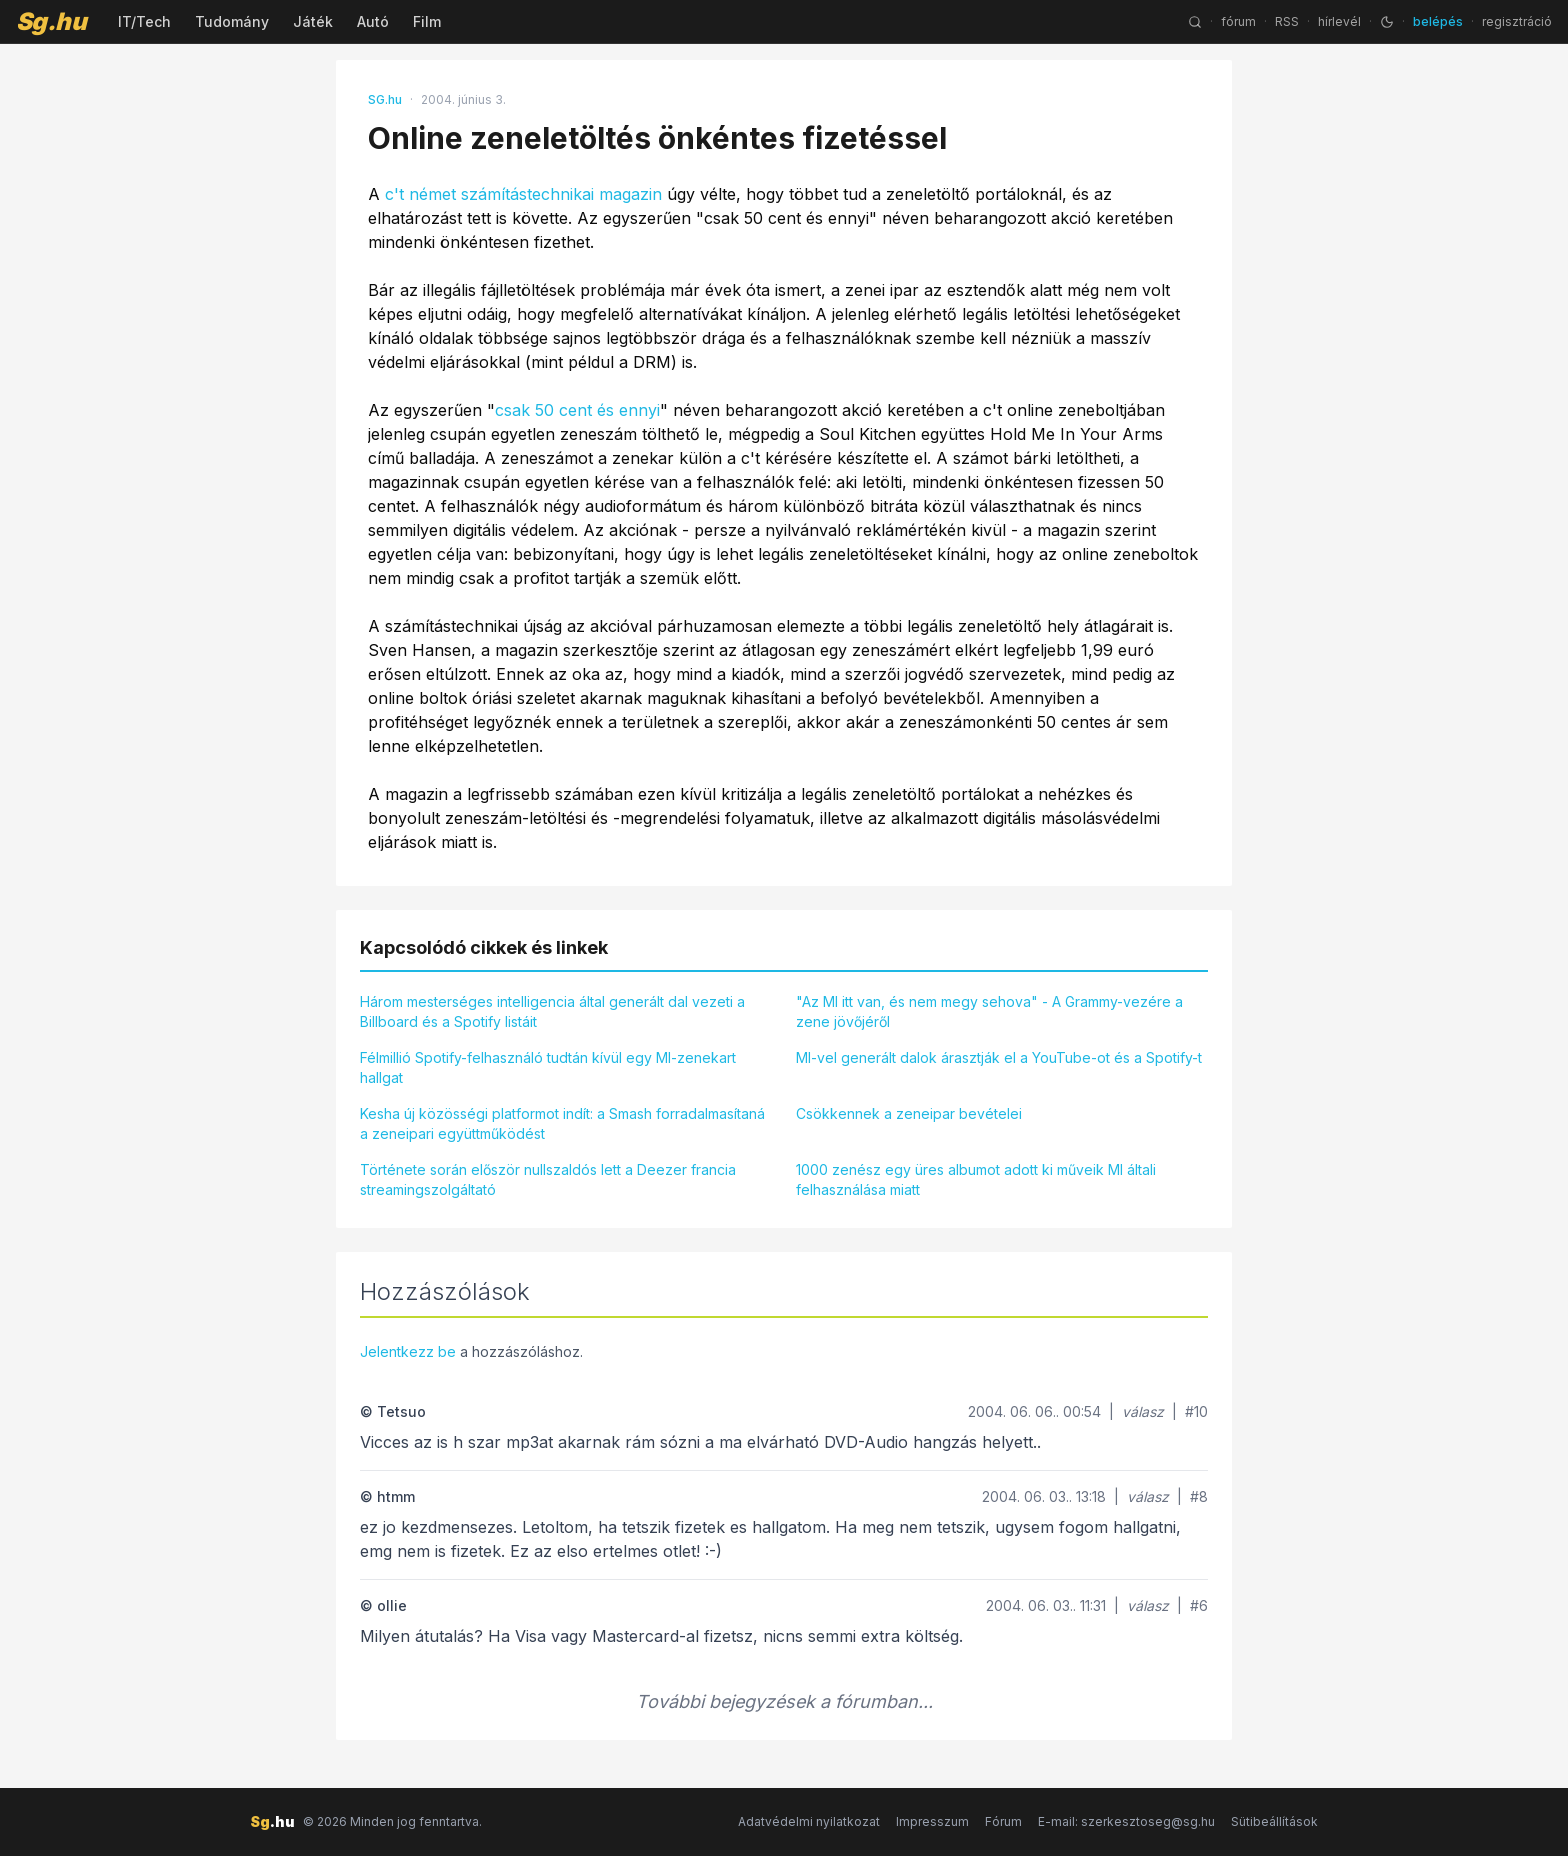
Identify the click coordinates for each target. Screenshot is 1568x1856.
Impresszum (932, 1821)
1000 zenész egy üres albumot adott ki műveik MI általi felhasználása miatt (976, 1179)
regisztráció (1517, 21)
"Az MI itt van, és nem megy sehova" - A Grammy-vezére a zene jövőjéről (989, 1011)
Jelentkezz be (408, 1351)
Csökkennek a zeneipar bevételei (909, 1113)
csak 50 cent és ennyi (577, 410)
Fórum (1003, 1821)
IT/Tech (144, 21)
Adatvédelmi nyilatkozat (809, 1821)
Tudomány (232, 21)
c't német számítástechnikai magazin (523, 194)
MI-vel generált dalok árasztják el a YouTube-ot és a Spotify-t (999, 1057)
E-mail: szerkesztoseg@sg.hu (1126, 1821)
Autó (373, 21)
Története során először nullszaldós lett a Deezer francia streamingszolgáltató (548, 1179)
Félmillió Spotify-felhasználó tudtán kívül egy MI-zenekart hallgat (548, 1067)
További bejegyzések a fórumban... (784, 1701)
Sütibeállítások (1274, 1821)
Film (427, 21)
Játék (313, 21)
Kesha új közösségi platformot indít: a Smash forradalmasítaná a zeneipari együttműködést (562, 1123)
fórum (1238, 21)
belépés (1438, 21)
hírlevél (1339, 21)
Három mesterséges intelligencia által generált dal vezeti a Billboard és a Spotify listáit (552, 1011)
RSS (1287, 21)
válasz (1143, 1411)
